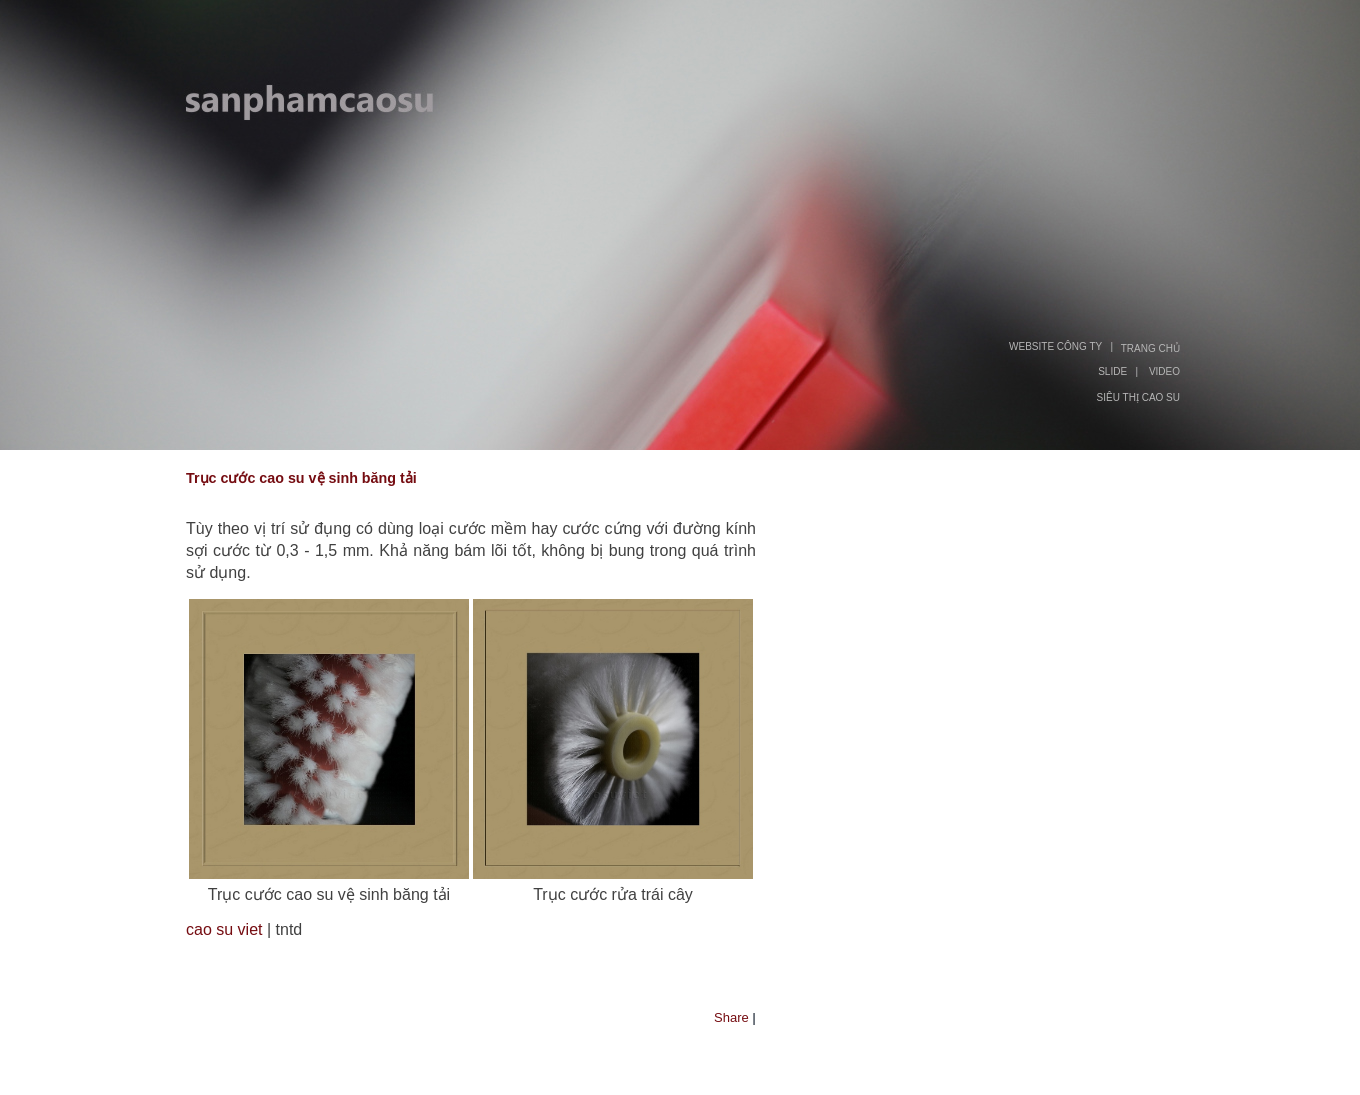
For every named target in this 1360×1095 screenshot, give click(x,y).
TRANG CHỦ (1150, 348)
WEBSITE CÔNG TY (1055, 346)
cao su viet (224, 929)
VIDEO (1164, 371)
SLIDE (1112, 371)
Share (731, 1017)
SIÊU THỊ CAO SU (1138, 397)
